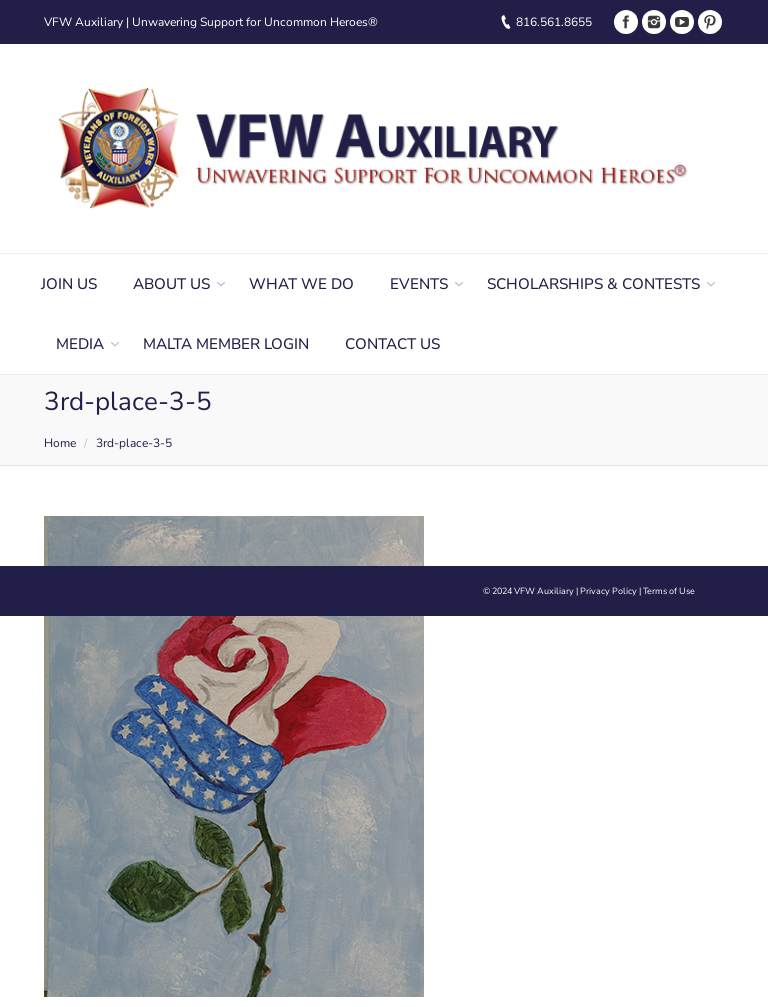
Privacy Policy (608, 591)
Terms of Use (669, 591)
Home (60, 443)
